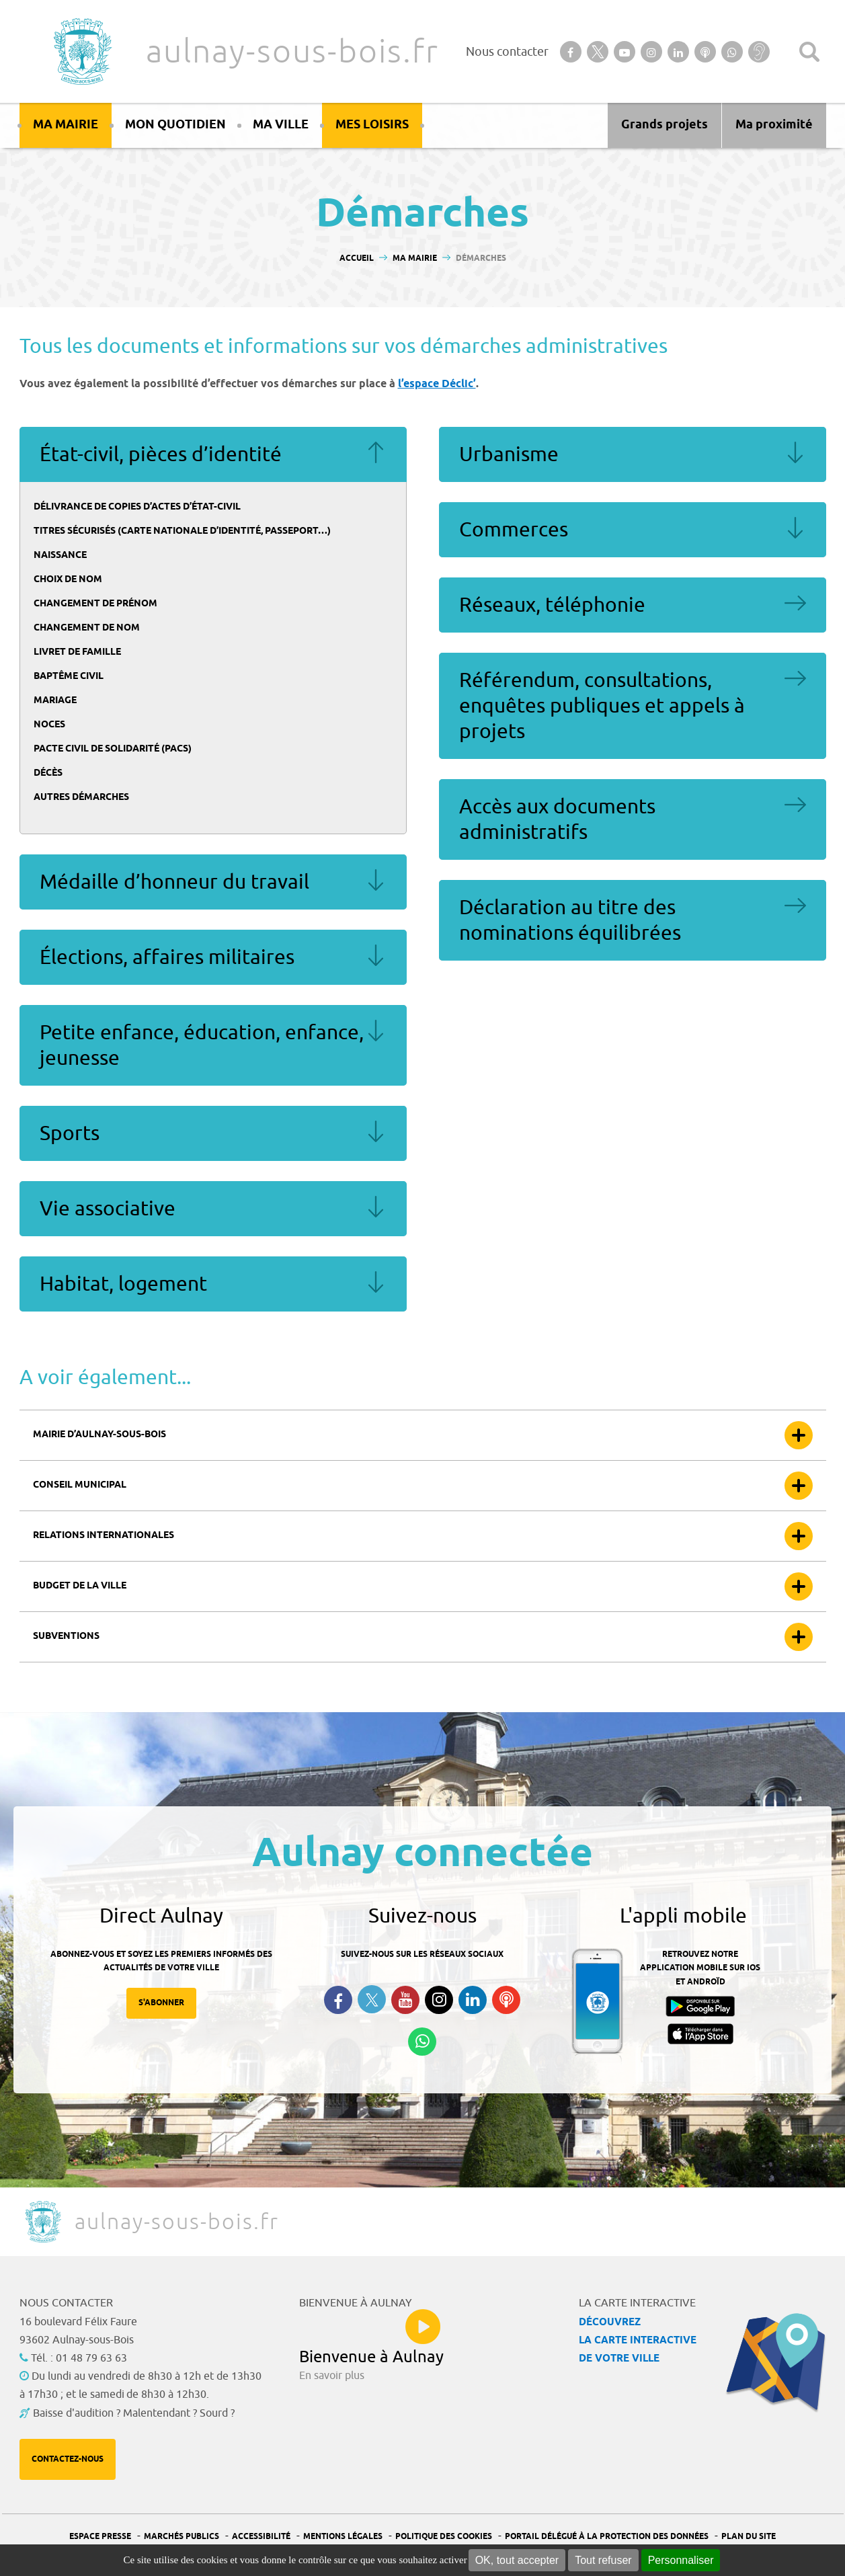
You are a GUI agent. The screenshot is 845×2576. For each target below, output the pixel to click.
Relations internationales (103, 1535)
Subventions (66, 1636)
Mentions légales (343, 2536)
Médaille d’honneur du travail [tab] (213, 882)
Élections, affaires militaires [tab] (213, 957)
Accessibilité (261, 2536)
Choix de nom (68, 579)
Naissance (60, 555)
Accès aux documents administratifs (557, 819)
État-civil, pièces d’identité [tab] (213, 454)
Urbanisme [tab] (632, 454)
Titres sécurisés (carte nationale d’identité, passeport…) (182, 531)
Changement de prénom (95, 604)
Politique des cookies (443, 2536)
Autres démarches (81, 797)
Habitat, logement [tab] (213, 1284)
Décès (48, 773)
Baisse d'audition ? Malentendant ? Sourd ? (134, 2413)
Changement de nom (87, 628)
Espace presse (100, 2536)
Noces (49, 725)
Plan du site (748, 2536)
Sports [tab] (213, 1133)
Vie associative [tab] (213, 1208)
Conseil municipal (79, 1485)
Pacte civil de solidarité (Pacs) (113, 749)
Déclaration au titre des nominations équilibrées (570, 920)
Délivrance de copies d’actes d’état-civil (137, 507)
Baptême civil (69, 676)
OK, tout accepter (517, 2560)
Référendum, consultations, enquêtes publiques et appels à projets (602, 706)
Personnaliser (681, 2560)
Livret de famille (77, 652)
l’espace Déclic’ (437, 384)
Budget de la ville (79, 1586)
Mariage (55, 700)
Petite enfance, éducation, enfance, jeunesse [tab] (213, 1045)
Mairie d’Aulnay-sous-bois (99, 1434)
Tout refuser (603, 2560)
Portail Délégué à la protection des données (607, 2536)
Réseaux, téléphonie (552, 605)
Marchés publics (181, 2536)
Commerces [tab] (632, 529)
